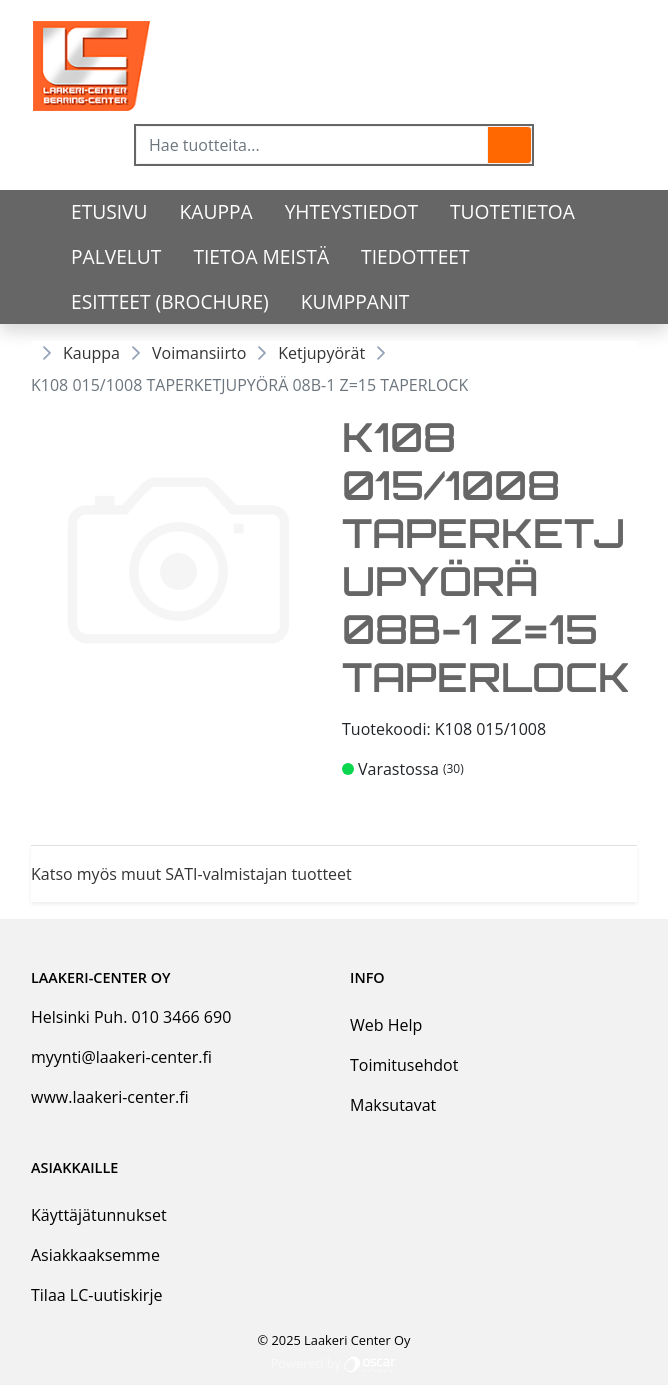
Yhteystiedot (351, 211)
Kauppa (216, 211)
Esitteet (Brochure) (170, 301)
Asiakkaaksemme (95, 1255)
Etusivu (109, 211)
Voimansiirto (199, 353)
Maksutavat (393, 1105)
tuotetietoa (512, 211)
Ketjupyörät (321, 353)
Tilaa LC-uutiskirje (96, 1295)
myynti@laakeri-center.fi (121, 1057)
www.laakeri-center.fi (110, 1097)
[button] (509, 145)
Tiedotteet (415, 256)
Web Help (386, 1025)
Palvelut (116, 256)
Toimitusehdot (404, 1065)
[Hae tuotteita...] (312, 145)
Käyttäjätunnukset (99, 1215)
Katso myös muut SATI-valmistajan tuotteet (191, 874)
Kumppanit (355, 301)
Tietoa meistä (261, 256)
